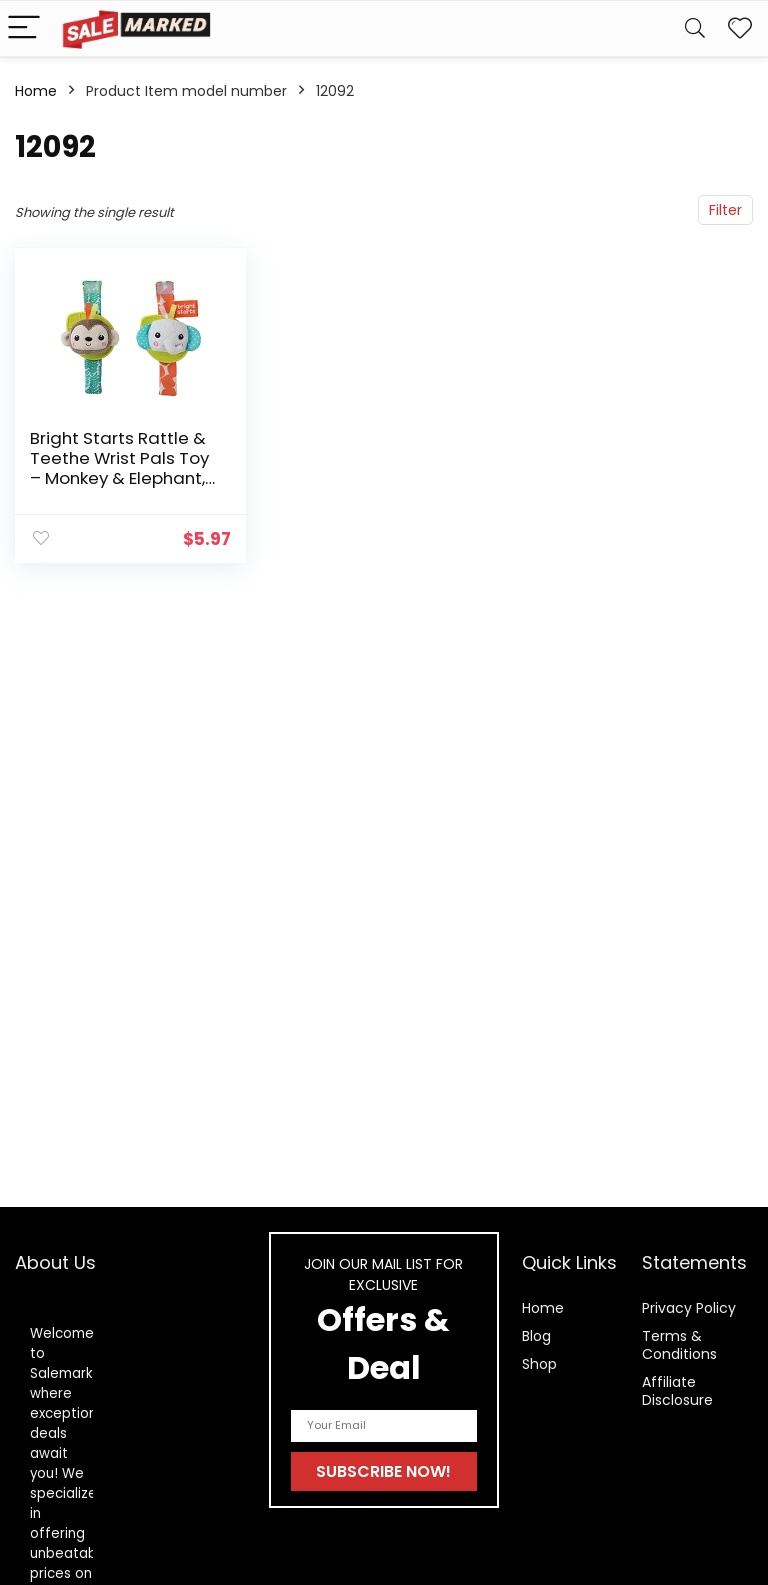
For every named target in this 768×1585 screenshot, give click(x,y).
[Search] (695, 28)
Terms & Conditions (679, 1345)
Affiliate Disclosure (677, 1391)
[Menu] (24, 28)
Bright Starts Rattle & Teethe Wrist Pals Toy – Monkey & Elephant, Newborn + (119, 468)
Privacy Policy (689, 1308)
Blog (536, 1336)
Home (36, 91)
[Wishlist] (740, 28)
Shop (539, 1364)
